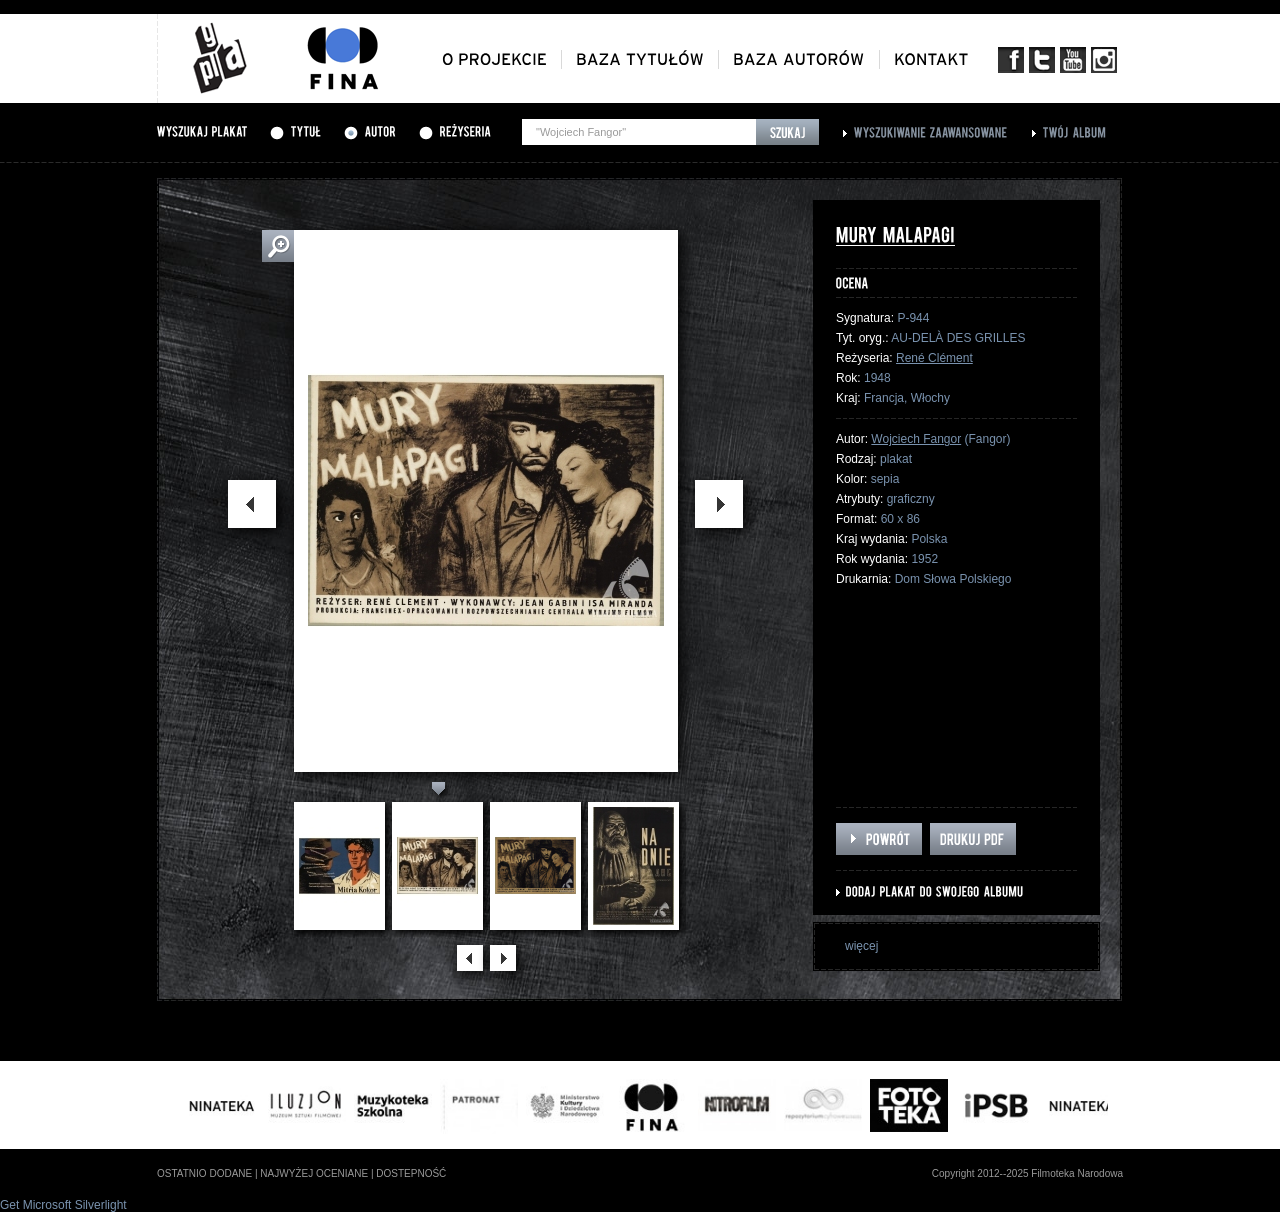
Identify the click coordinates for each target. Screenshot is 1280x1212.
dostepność (411, 1173)
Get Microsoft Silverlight (63, 1205)
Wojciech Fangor (916, 439)
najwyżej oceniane (314, 1173)
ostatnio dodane (204, 1173)
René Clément (934, 358)
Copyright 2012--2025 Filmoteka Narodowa (1027, 1173)
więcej (861, 946)
